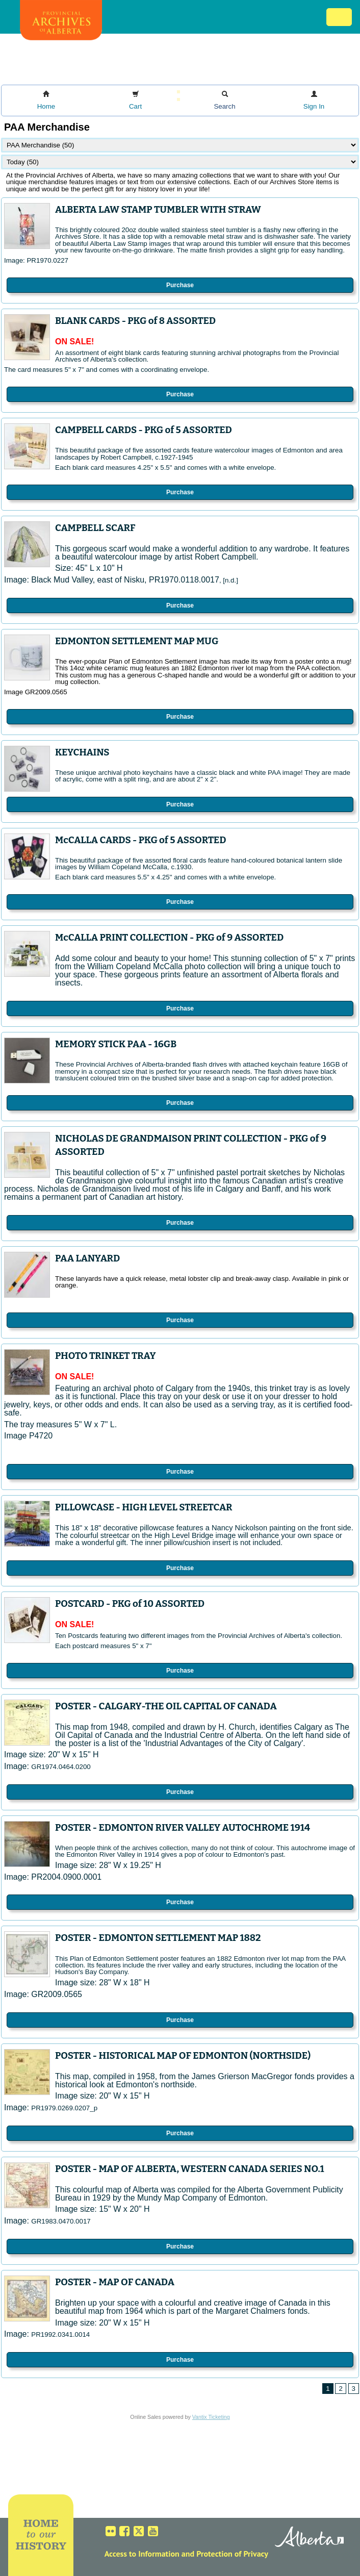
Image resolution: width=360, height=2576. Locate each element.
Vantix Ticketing (211, 2417)
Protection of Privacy (232, 2553)
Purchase (180, 285)
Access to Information (142, 2553)
